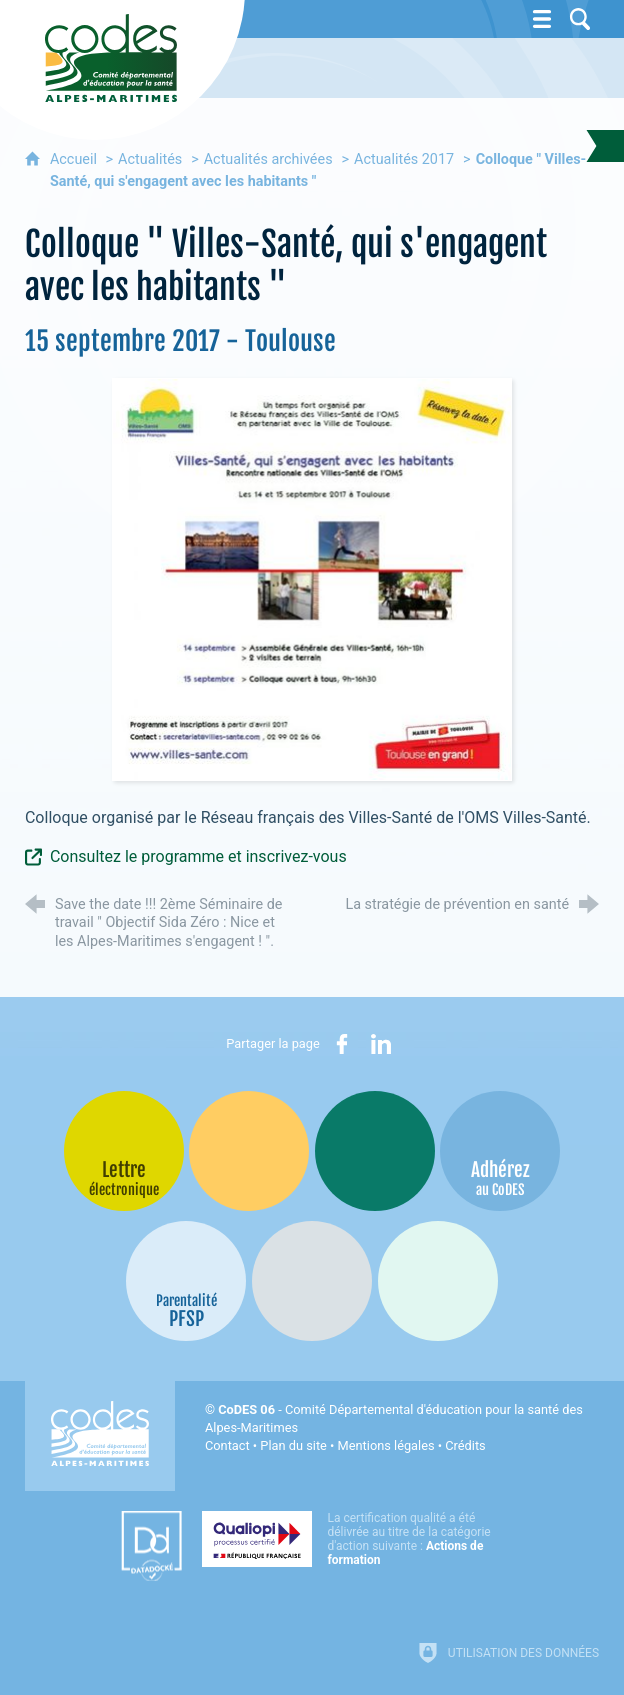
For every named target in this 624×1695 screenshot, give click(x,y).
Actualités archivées (268, 159)
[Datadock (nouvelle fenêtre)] (151, 1546)
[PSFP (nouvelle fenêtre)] (186, 1281)
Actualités (150, 159)
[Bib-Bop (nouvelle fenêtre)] (375, 1151)
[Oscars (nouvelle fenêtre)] (438, 1281)
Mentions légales (386, 1445)
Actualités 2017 (404, 159)
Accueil (75, 159)
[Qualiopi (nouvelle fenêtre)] (352, 1539)
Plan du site (293, 1445)
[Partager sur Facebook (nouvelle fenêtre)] (342, 1044)
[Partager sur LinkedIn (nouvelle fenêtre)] (381, 1044)
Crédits (465, 1445)
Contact (227, 1445)
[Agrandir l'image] (311, 578)
